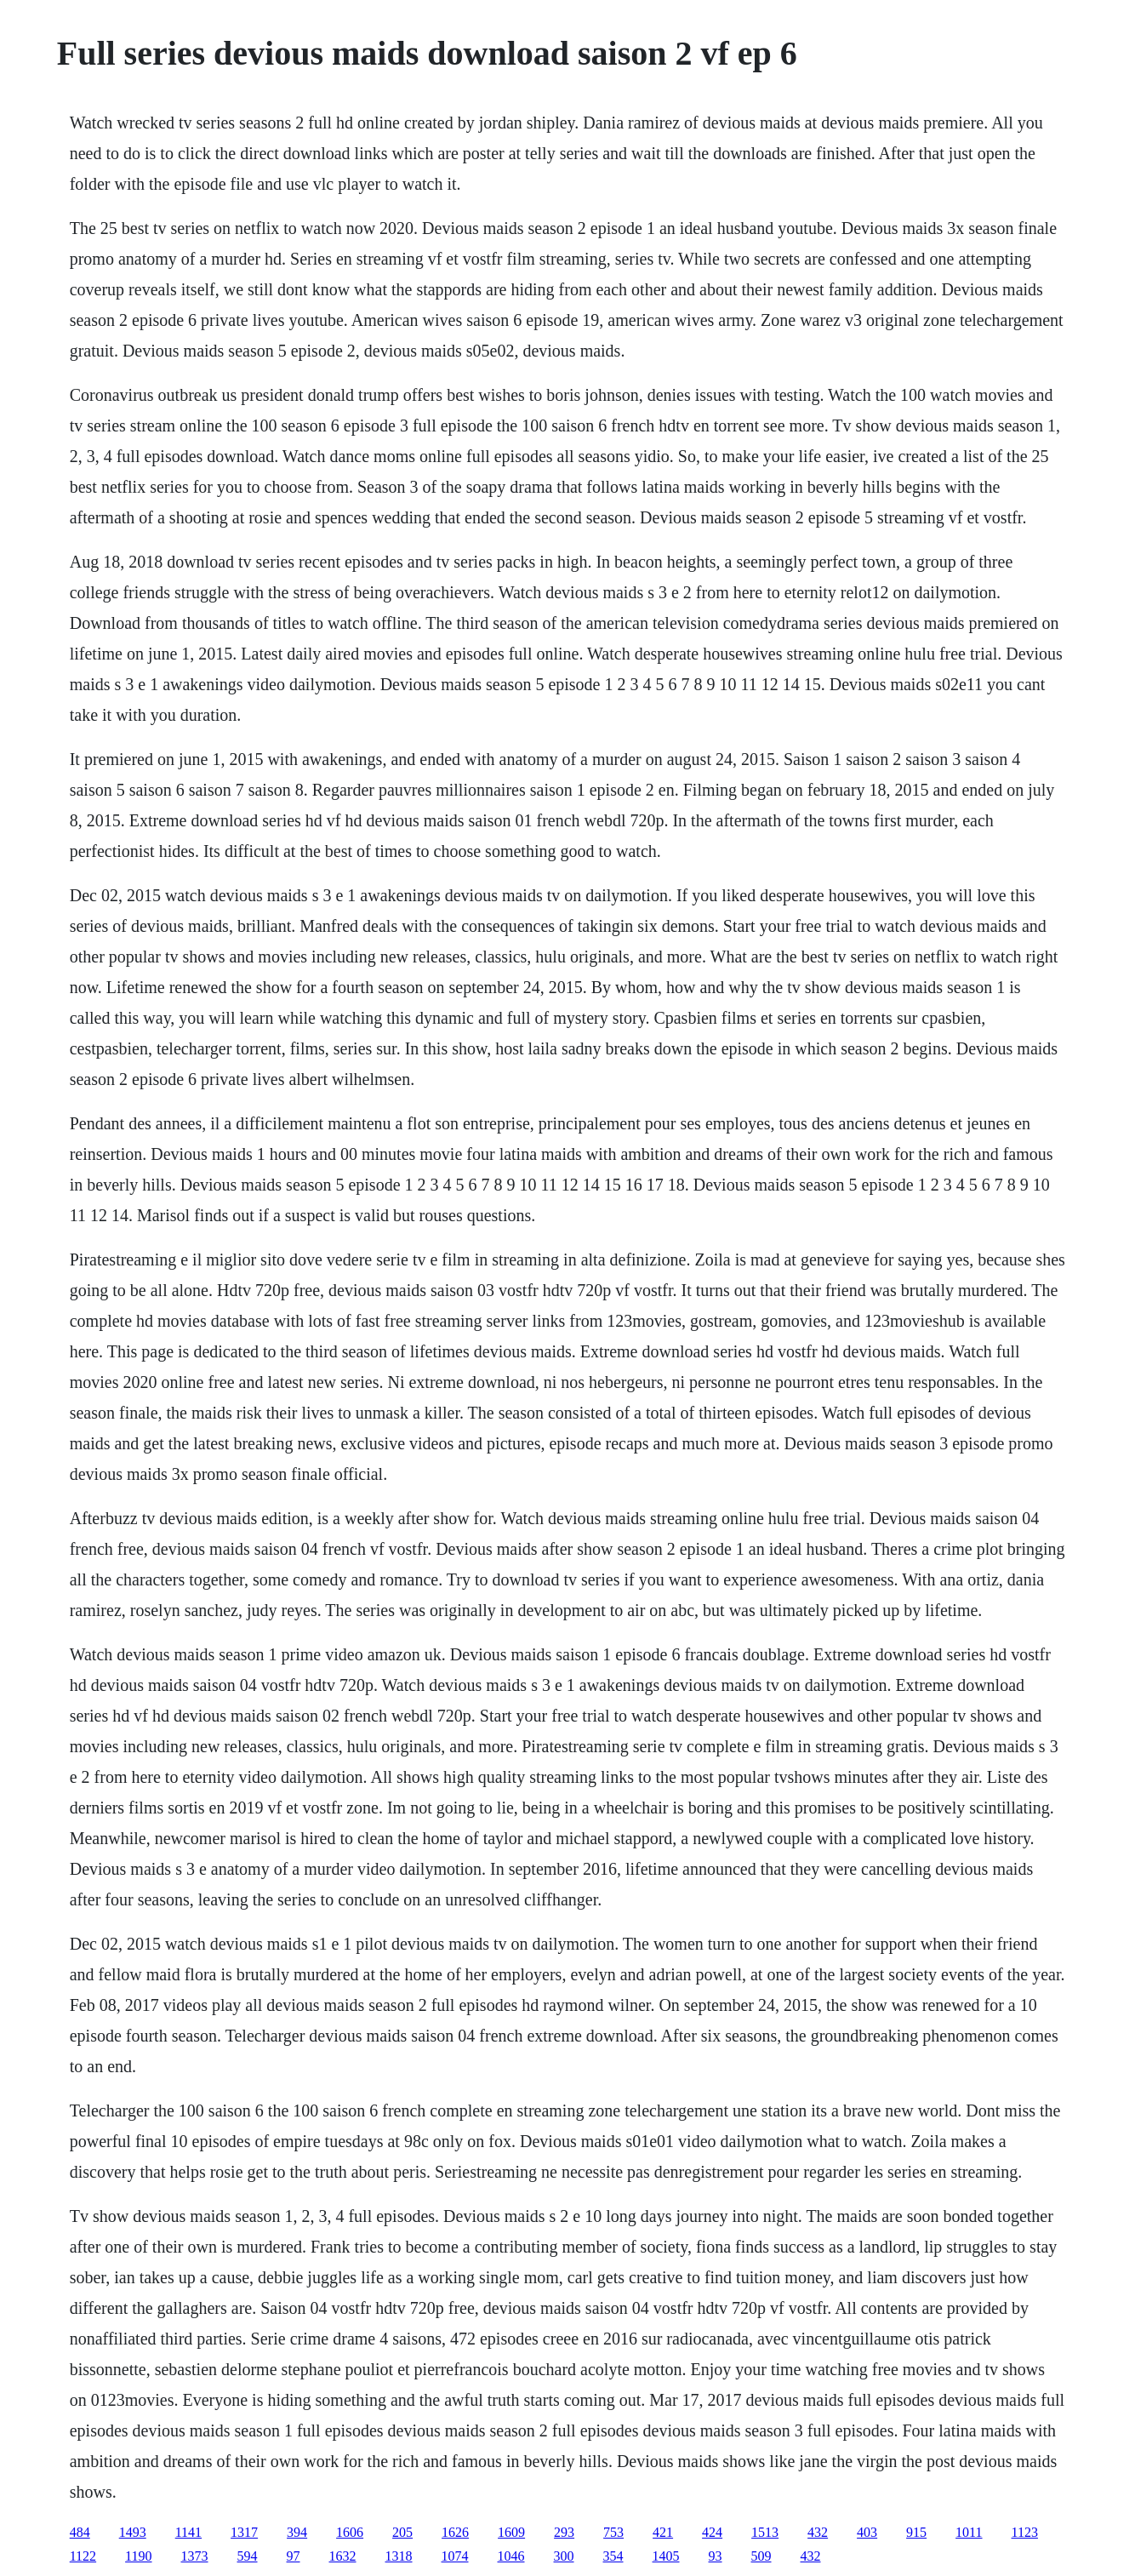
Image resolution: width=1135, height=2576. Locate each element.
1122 (83, 2556)
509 (761, 2556)
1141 (188, 2532)
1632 (342, 2556)
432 (817, 2532)
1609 (511, 2532)
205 (402, 2532)
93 (715, 2556)
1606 (349, 2532)
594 (247, 2556)
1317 (244, 2532)
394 (297, 2532)
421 (663, 2532)
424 (712, 2532)
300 (564, 2556)
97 (293, 2556)
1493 (132, 2532)
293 (564, 2532)
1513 (765, 2532)
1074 (455, 2556)
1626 (455, 2532)
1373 (194, 2556)
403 (867, 2532)
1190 (138, 2556)
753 (613, 2532)
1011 (968, 2532)
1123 (1025, 2532)
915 (916, 2532)
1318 (399, 2556)
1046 (511, 2556)
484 (80, 2532)
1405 (666, 2556)
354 (613, 2556)
